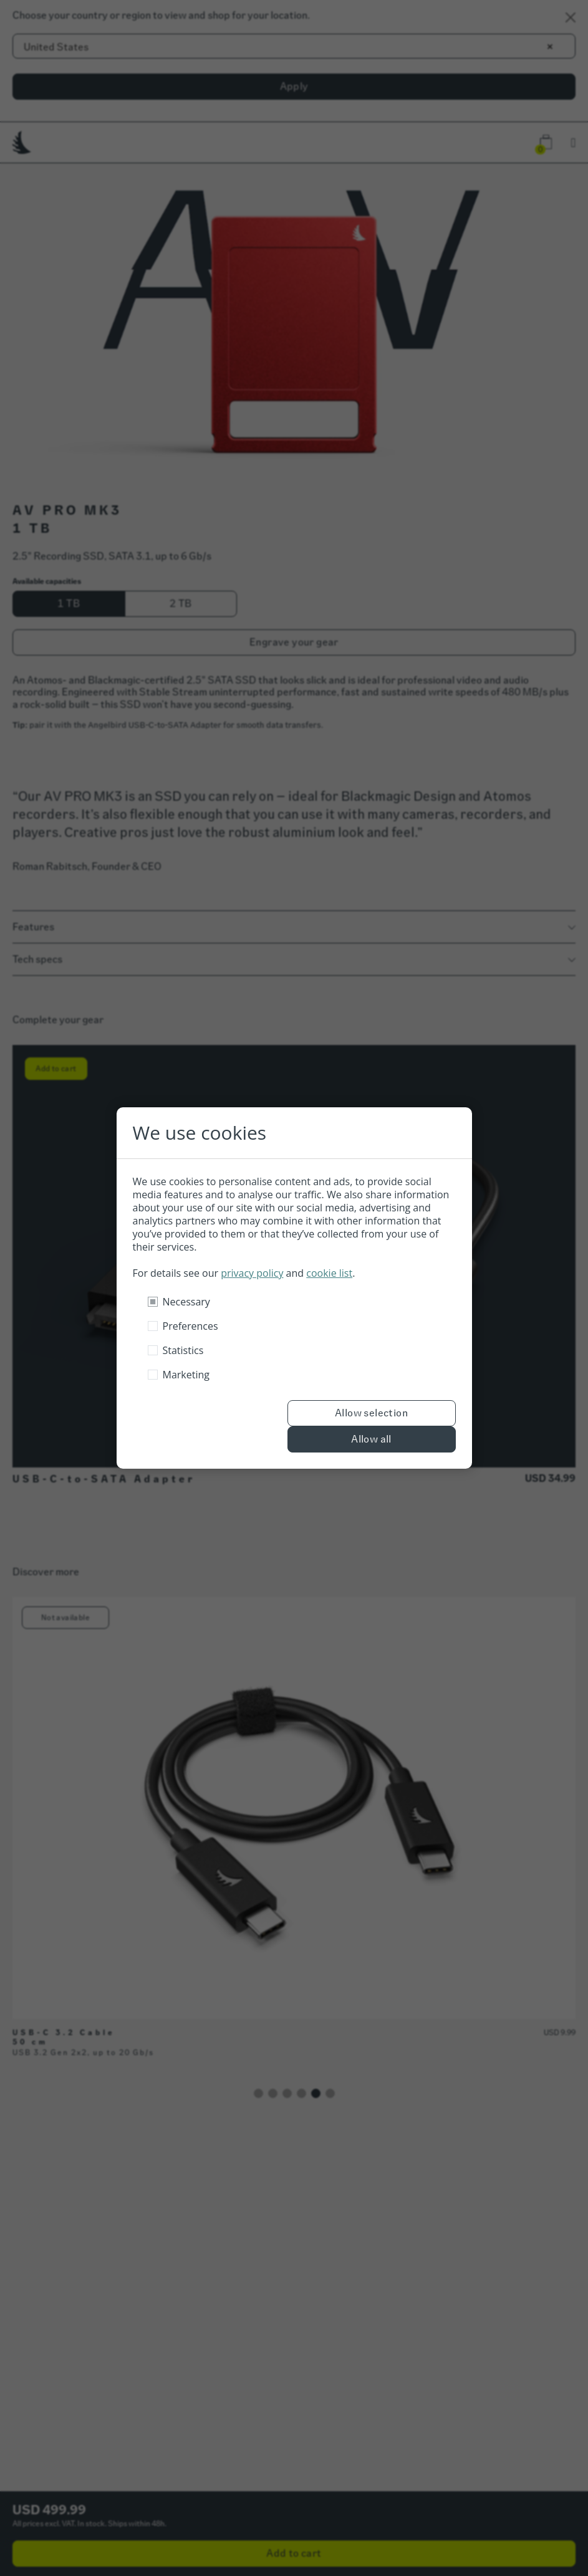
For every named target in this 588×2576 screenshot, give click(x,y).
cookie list (329, 1273)
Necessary (186, 1302)
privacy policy (252, 1273)
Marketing (186, 1374)
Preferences (190, 1326)
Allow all (371, 1439)
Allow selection (371, 1413)
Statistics (183, 1350)
